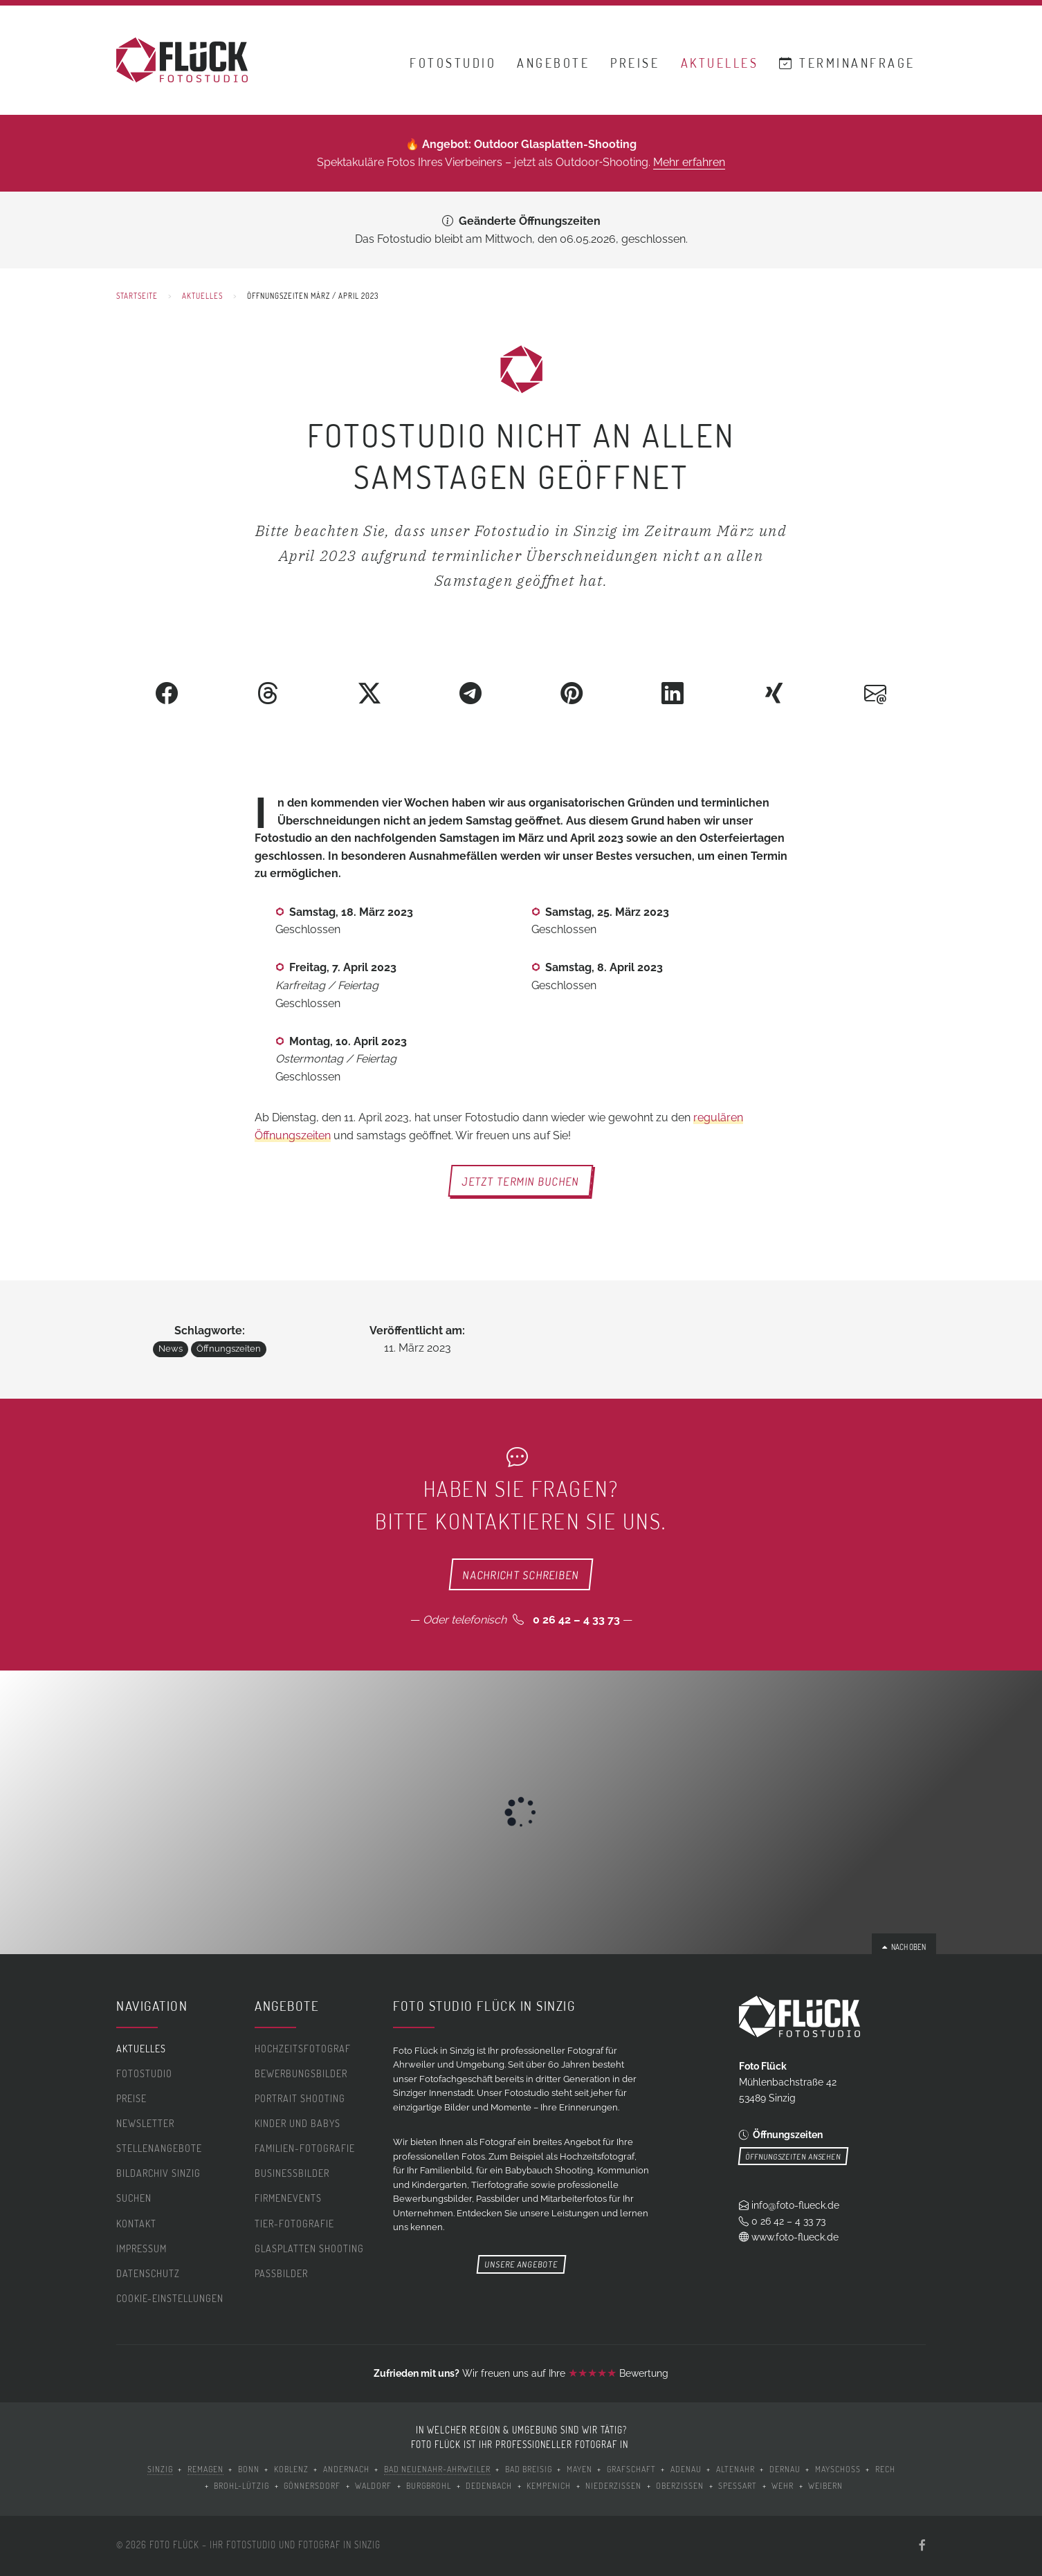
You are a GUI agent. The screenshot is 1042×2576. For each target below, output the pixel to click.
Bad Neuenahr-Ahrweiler (437, 2469)
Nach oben (904, 1947)
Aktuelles (720, 63)
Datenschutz (148, 2273)
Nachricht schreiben (521, 1574)
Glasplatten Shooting (309, 2248)
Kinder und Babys (297, 2123)
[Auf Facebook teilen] (166, 693)
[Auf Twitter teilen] (369, 693)
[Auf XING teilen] (774, 693)
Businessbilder (292, 2173)
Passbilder (281, 2273)
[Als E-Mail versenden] (875, 693)
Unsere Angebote (521, 2264)
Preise (634, 63)
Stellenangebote (159, 2148)
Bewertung (618, 2373)
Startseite (137, 296)
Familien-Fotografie (305, 2148)
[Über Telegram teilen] (470, 693)
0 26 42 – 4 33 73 (576, 1619)
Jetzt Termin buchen (520, 1181)
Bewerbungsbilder (301, 2073)
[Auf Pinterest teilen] (571, 693)
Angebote (553, 63)
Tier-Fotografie (294, 2223)
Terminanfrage (847, 63)
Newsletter (145, 2123)
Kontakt (136, 2223)
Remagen (205, 2469)
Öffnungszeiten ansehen (793, 2156)
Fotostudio (453, 63)
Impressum (141, 2248)
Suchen (134, 2198)
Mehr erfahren (689, 162)
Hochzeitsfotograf (303, 2049)
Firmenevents (288, 2198)
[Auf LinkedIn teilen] (672, 693)
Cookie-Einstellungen (169, 2297)
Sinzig (160, 2469)
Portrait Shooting (300, 2098)
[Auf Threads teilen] (267, 693)
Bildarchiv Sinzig (158, 2173)
